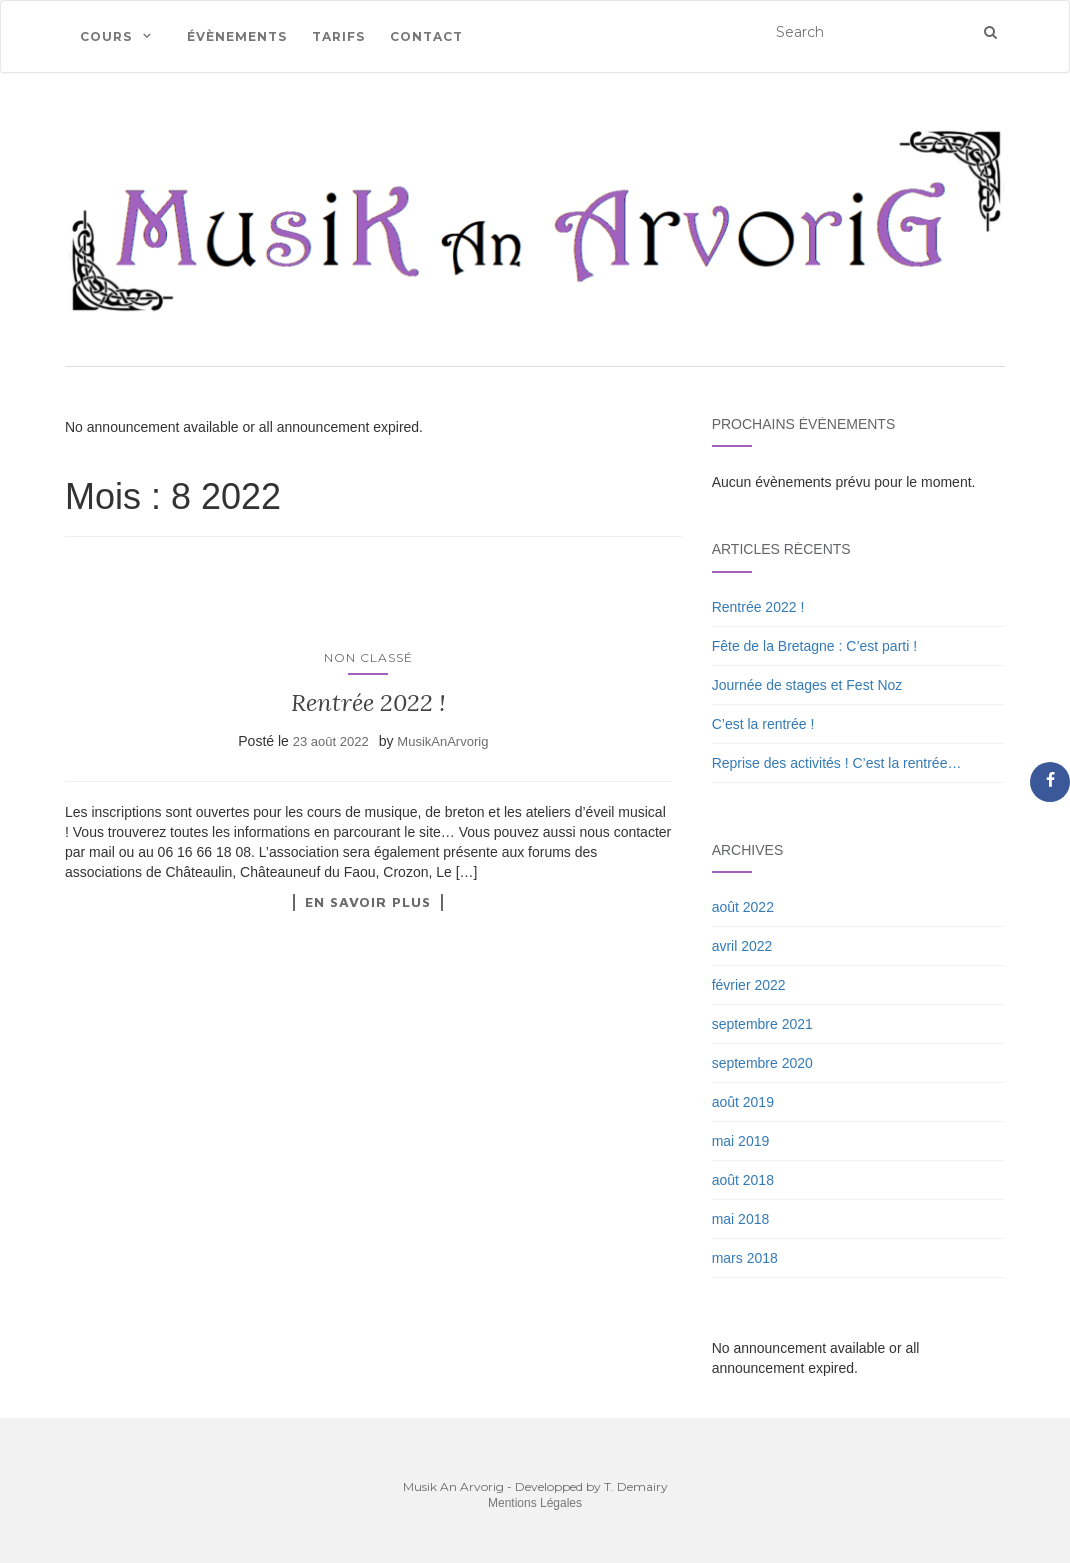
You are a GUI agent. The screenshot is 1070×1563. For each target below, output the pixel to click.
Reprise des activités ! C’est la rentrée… (837, 763)
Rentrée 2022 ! (368, 702)
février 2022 (749, 985)
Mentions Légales (535, 1503)
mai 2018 (741, 1219)
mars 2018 (745, 1258)
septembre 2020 (762, 1063)
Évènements (237, 36)
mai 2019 (741, 1141)
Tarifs (338, 36)
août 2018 (743, 1180)
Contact (426, 36)
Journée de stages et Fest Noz (807, 685)
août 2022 (743, 907)
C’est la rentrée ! (763, 724)
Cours (106, 36)
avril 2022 (742, 946)
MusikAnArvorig (442, 741)
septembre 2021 (762, 1024)
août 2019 (743, 1102)
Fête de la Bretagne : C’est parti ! (814, 646)
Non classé (368, 657)
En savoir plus (368, 902)
